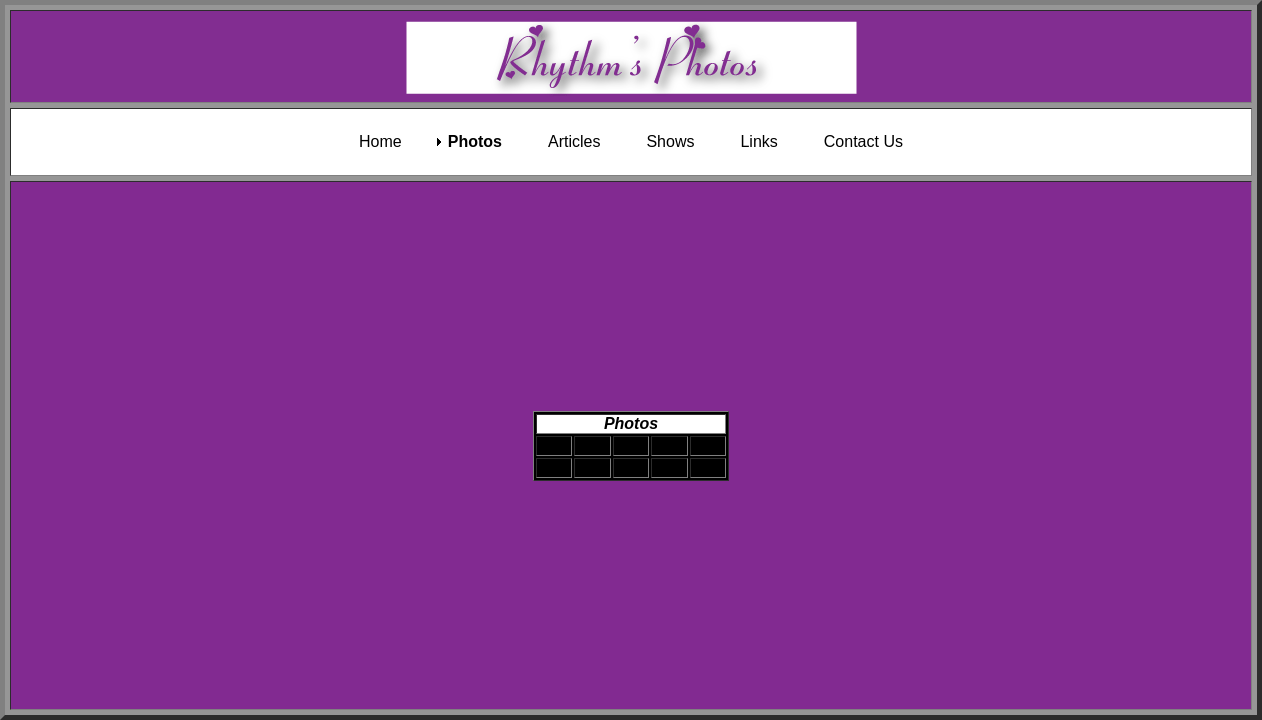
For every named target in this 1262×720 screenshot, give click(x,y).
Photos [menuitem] (475, 141)
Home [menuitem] (380, 141)
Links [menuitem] (758, 141)
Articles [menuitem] (574, 141)
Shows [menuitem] (670, 141)
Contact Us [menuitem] (863, 141)
